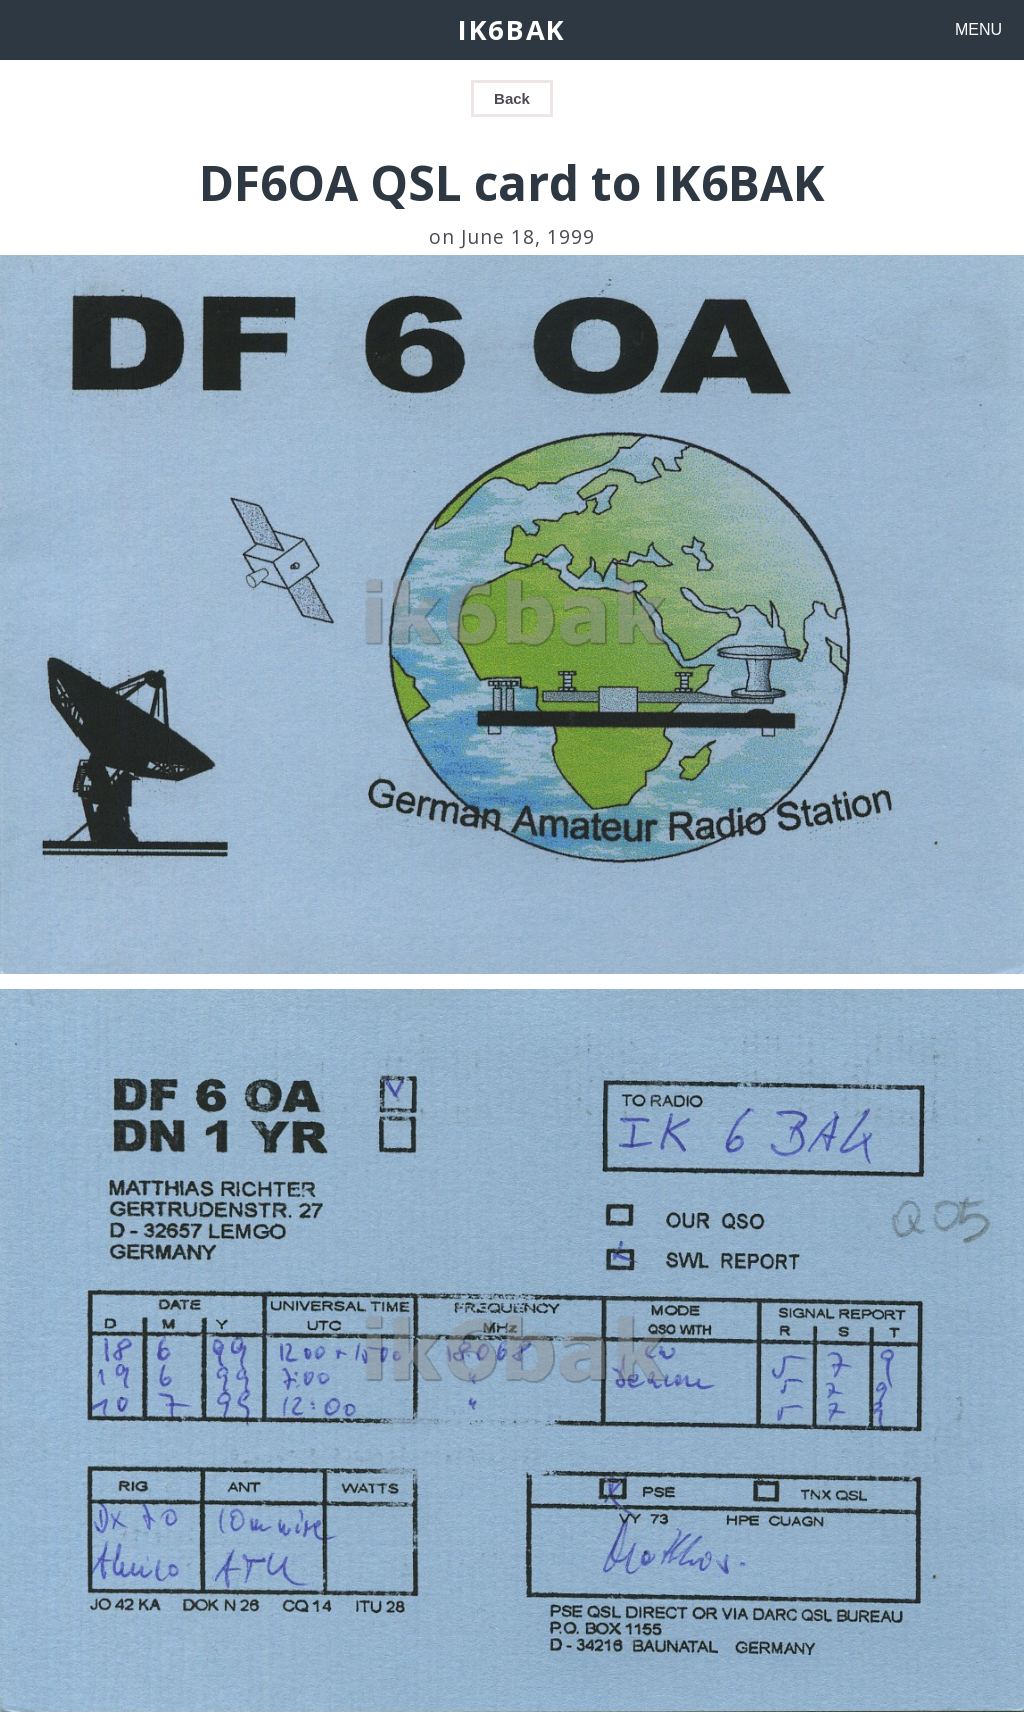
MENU (978, 29)
